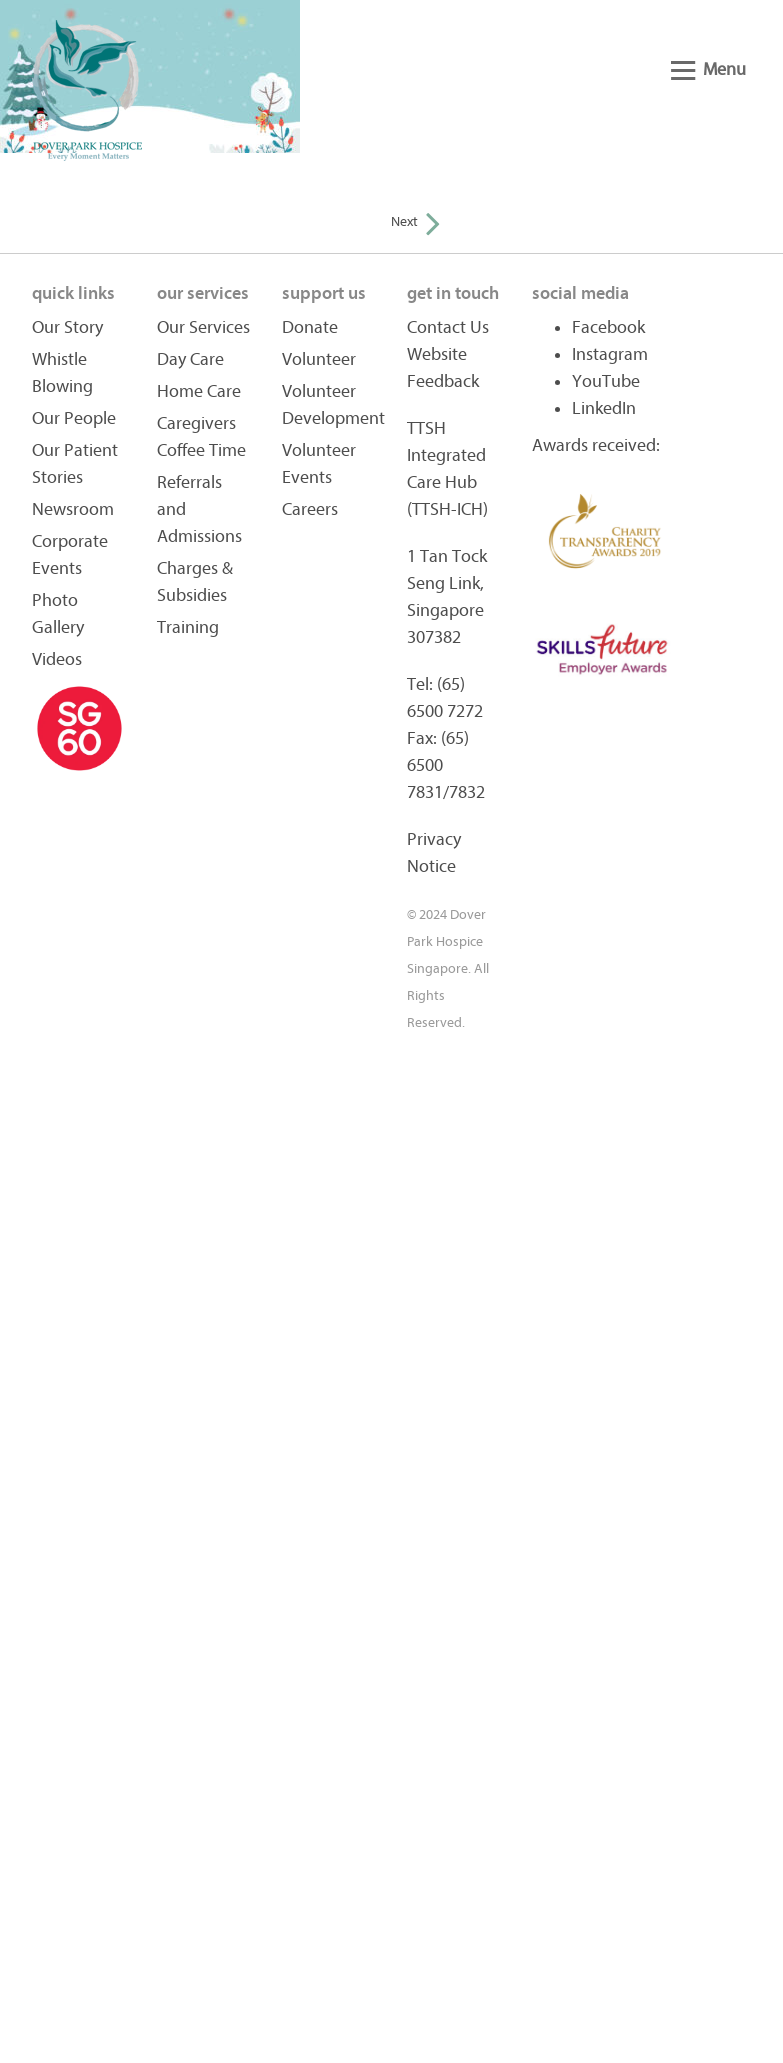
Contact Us (448, 327)
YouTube (606, 381)
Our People (74, 418)
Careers (310, 509)
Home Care (199, 391)
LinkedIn (604, 408)
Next (415, 221)
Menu (708, 69)
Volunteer (319, 359)
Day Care (190, 359)
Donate (310, 327)
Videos (57, 659)
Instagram (610, 354)
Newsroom (73, 509)
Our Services (203, 327)
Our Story (67, 327)
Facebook (608, 327)
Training (188, 627)
